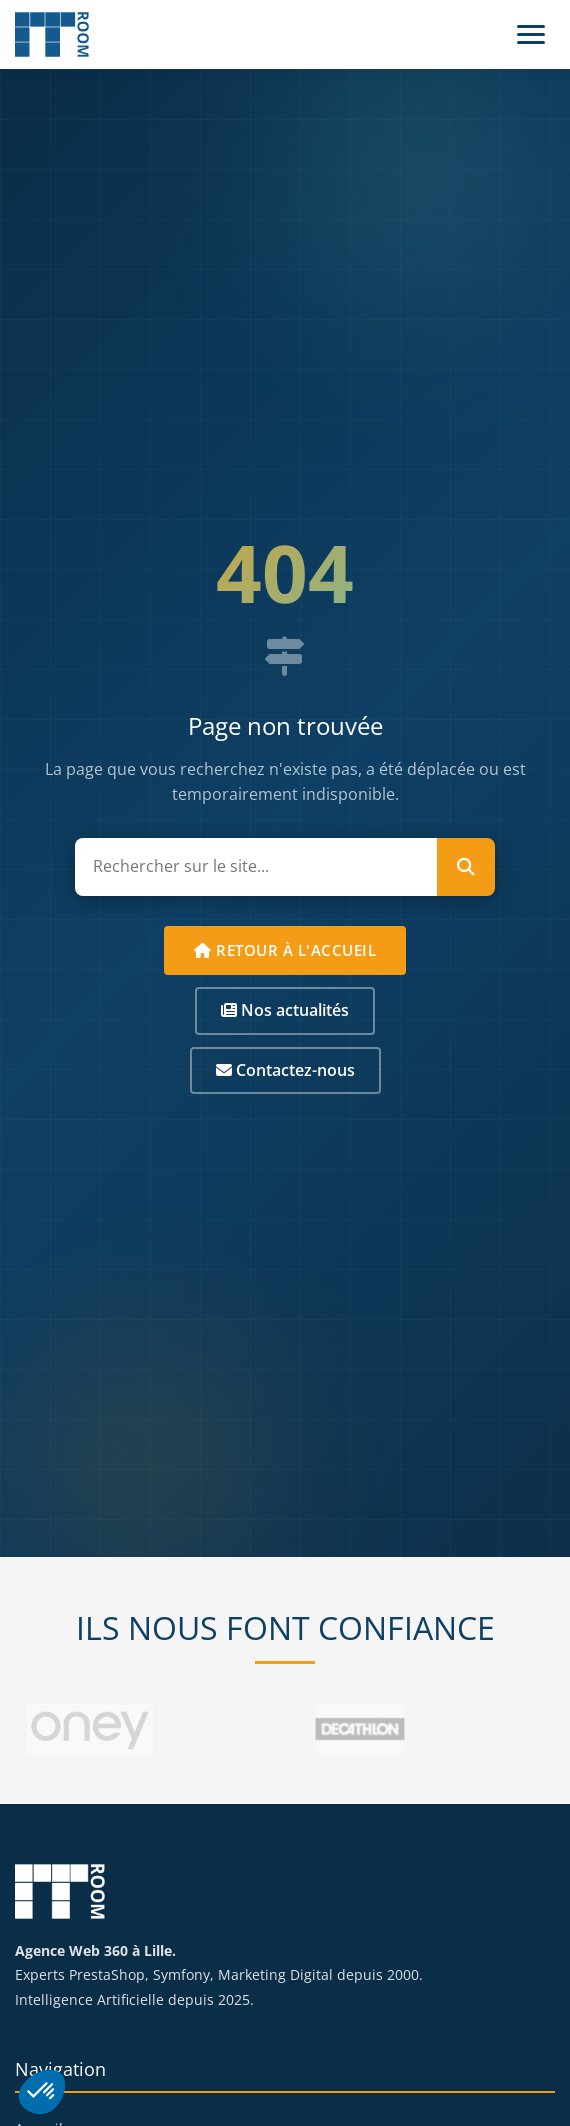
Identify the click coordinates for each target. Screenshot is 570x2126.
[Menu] (531, 34)
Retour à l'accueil (285, 950)
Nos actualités (285, 1010)
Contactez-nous (285, 1070)
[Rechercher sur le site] (256, 867)
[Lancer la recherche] (466, 867)
